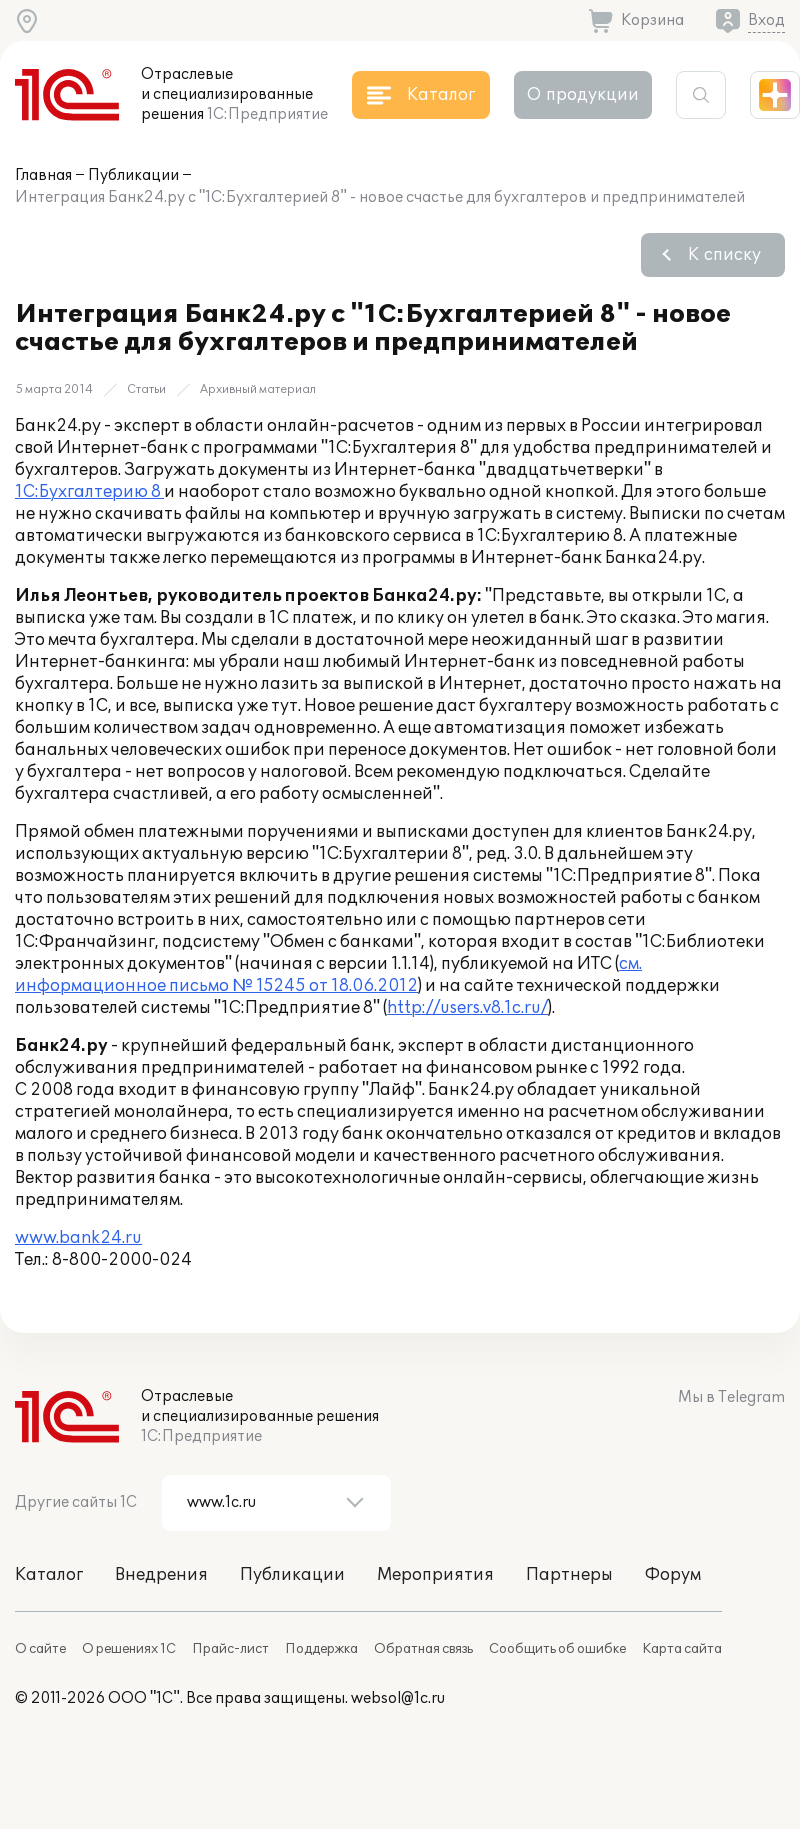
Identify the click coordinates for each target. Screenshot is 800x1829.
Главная (43, 175)
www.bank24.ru (78, 1238)
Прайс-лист (230, 1649)
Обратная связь (423, 1649)
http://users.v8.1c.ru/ (467, 1008)
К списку (724, 255)
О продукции (583, 95)
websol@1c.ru (398, 1698)
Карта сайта (682, 1649)
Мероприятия (435, 1575)
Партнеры (569, 1575)
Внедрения (161, 1575)
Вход (766, 20)
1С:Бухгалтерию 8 (89, 492)
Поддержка (321, 1649)
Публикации (133, 175)
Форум (673, 1575)
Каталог (49, 1575)
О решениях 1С (129, 1649)
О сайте (40, 1649)
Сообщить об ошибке (557, 1649)
